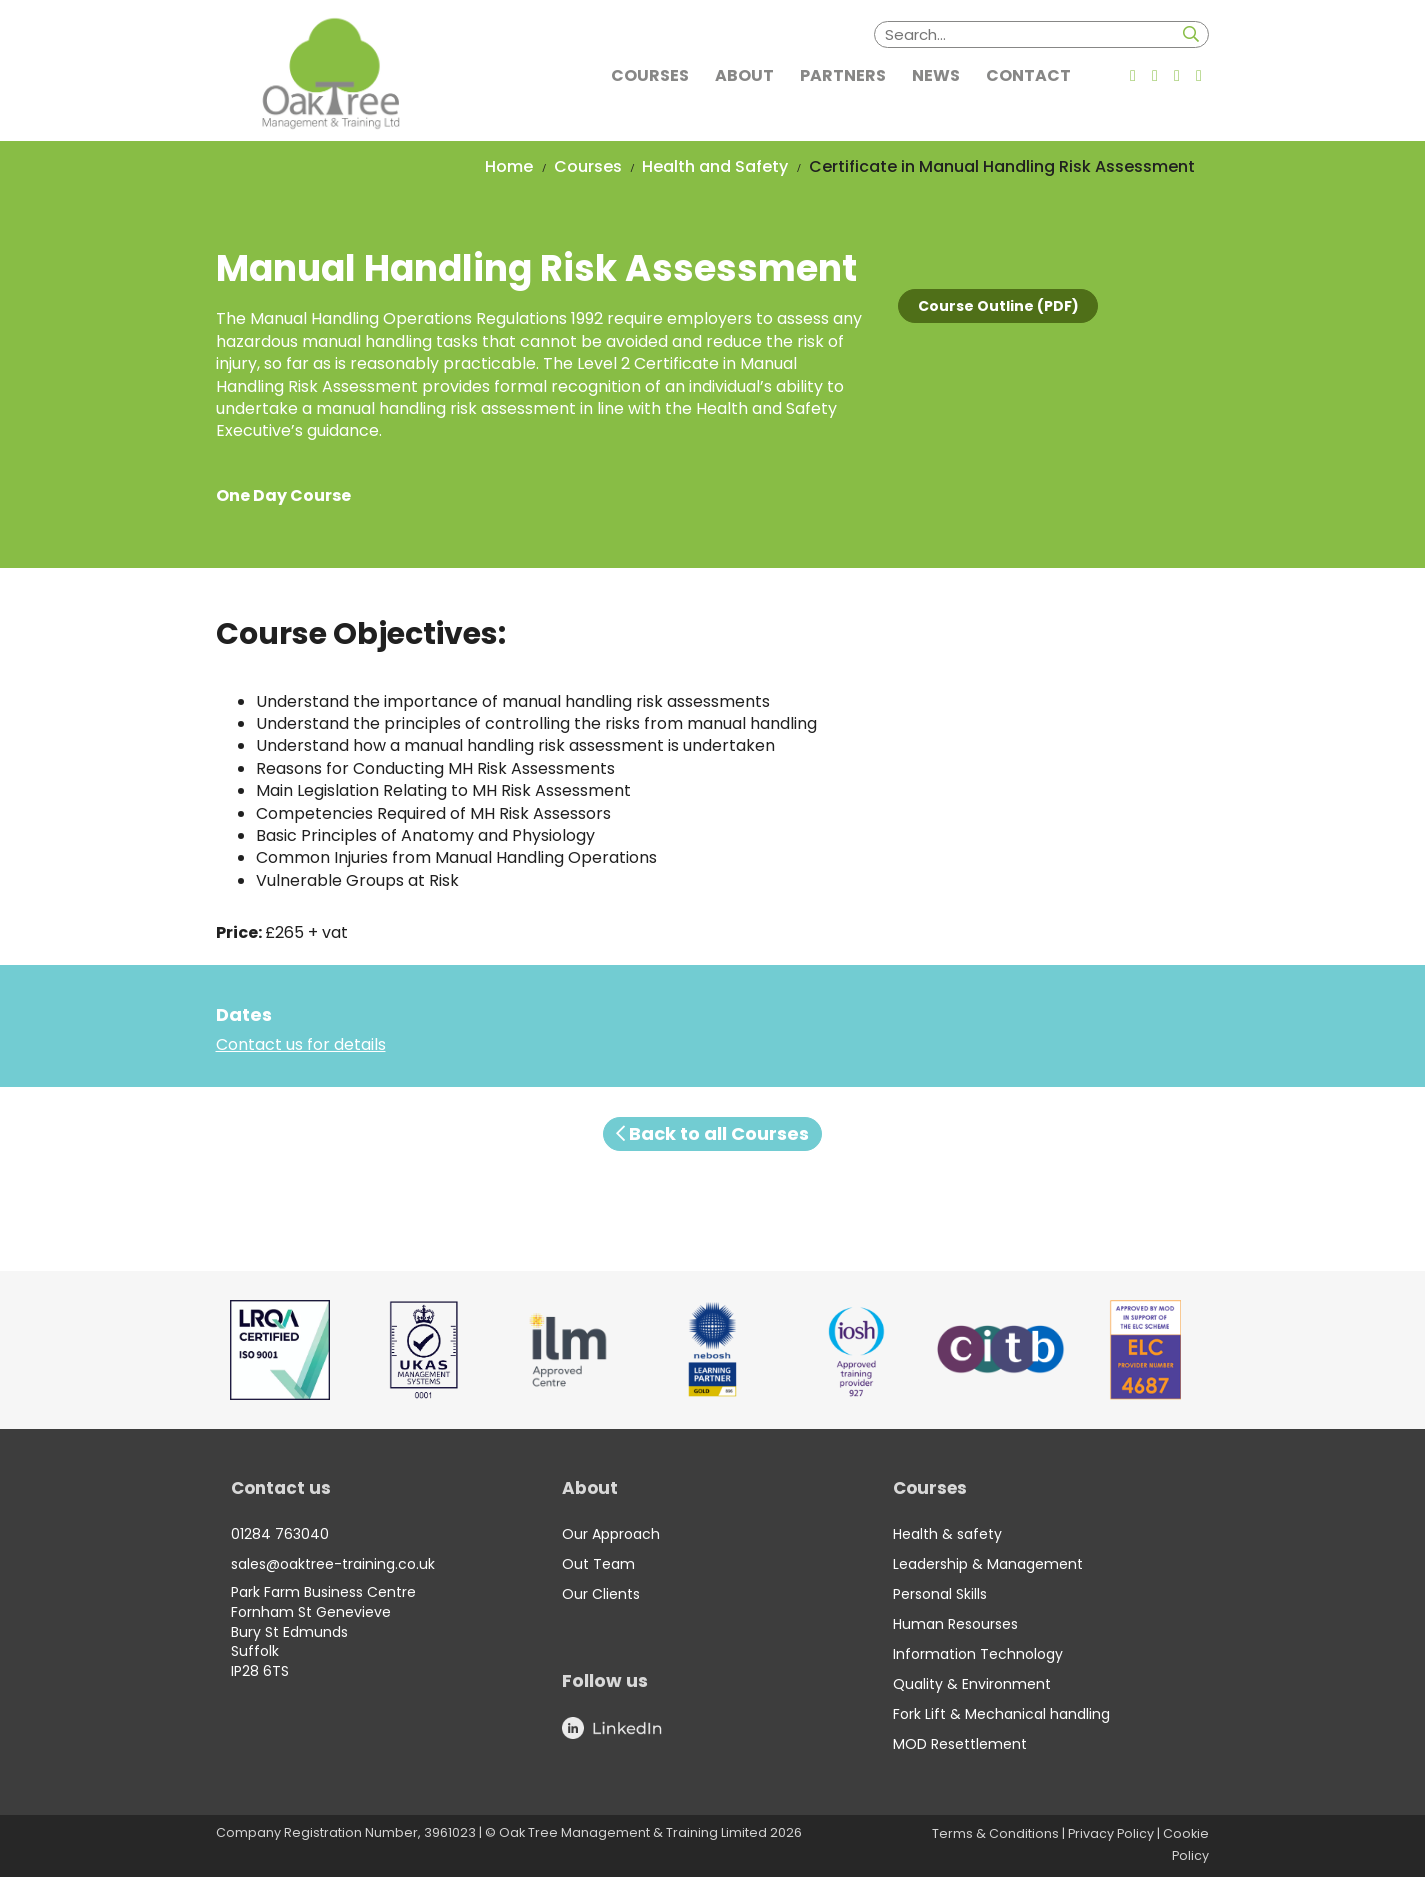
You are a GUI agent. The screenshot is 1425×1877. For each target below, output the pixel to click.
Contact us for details (301, 1044)
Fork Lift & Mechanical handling (1001, 1714)
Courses (588, 166)
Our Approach (611, 1534)
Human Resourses (955, 1624)
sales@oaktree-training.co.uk (333, 1564)
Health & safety (947, 1534)
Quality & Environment (972, 1684)
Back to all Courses (712, 1133)
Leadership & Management (988, 1564)
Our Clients (601, 1594)
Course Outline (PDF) (998, 306)
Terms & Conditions (995, 1833)
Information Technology (978, 1654)
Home (509, 166)
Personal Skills (940, 1594)
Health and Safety (715, 166)
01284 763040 (280, 1534)
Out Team (598, 1564)
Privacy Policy (1111, 1833)
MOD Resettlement (960, 1744)
